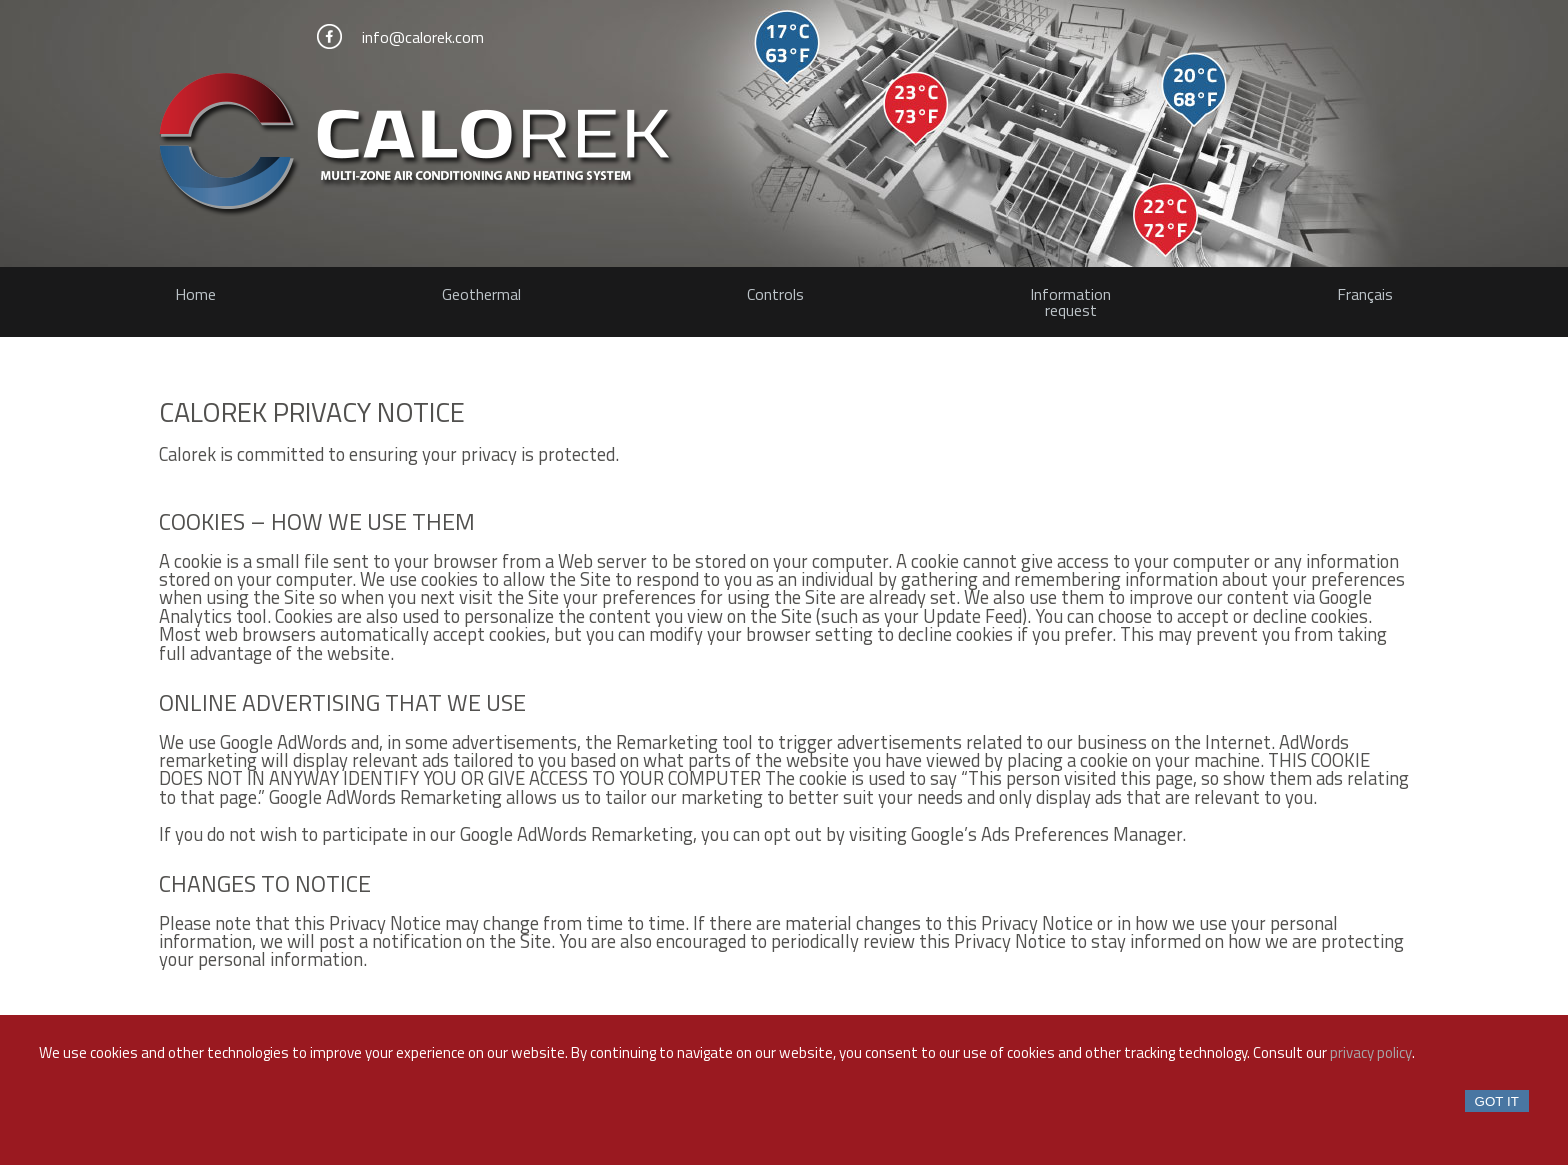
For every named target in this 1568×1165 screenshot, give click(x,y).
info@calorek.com (423, 37)
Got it (1497, 1101)
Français (1365, 294)
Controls (775, 294)
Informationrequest (1070, 302)
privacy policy (1371, 1052)
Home (195, 294)
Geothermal (481, 294)
